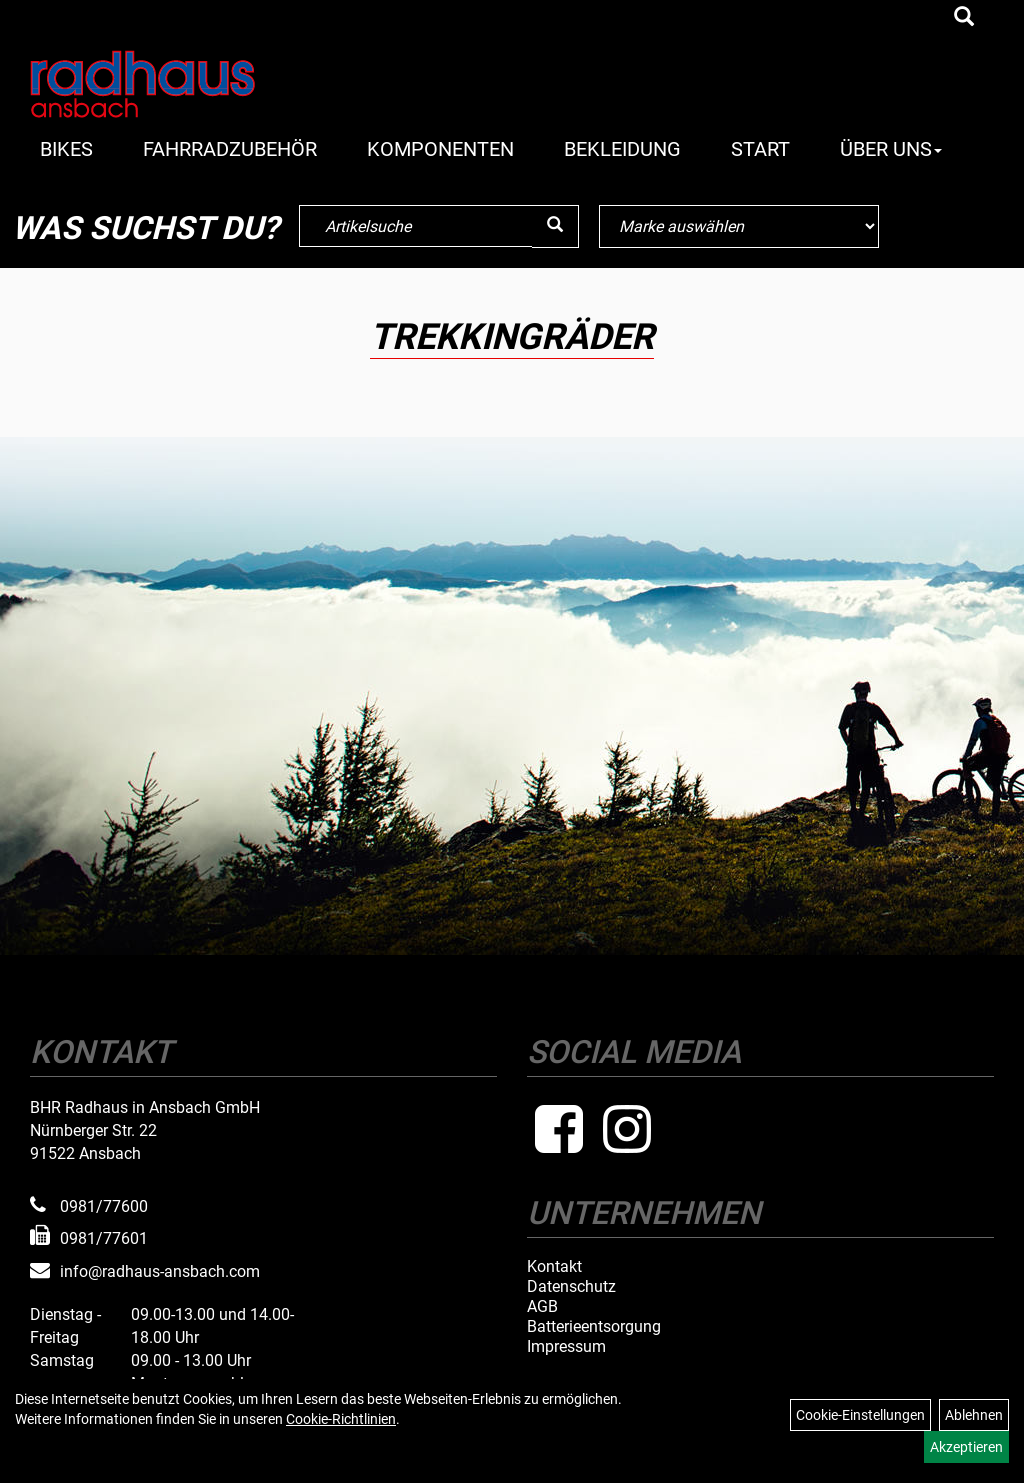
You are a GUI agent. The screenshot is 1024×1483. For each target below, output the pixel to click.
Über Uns (891, 149)
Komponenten (440, 149)
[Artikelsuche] (964, 18)
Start (760, 149)
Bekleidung (622, 149)
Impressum (566, 1347)
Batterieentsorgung (594, 1327)
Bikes (66, 149)
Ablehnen (974, 1415)
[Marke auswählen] (739, 226)
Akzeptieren (966, 1447)
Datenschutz (571, 1287)
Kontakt (554, 1267)
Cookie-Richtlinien (341, 1419)
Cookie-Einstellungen (860, 1415)
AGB (542, 1307)
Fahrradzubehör (230, 149)
